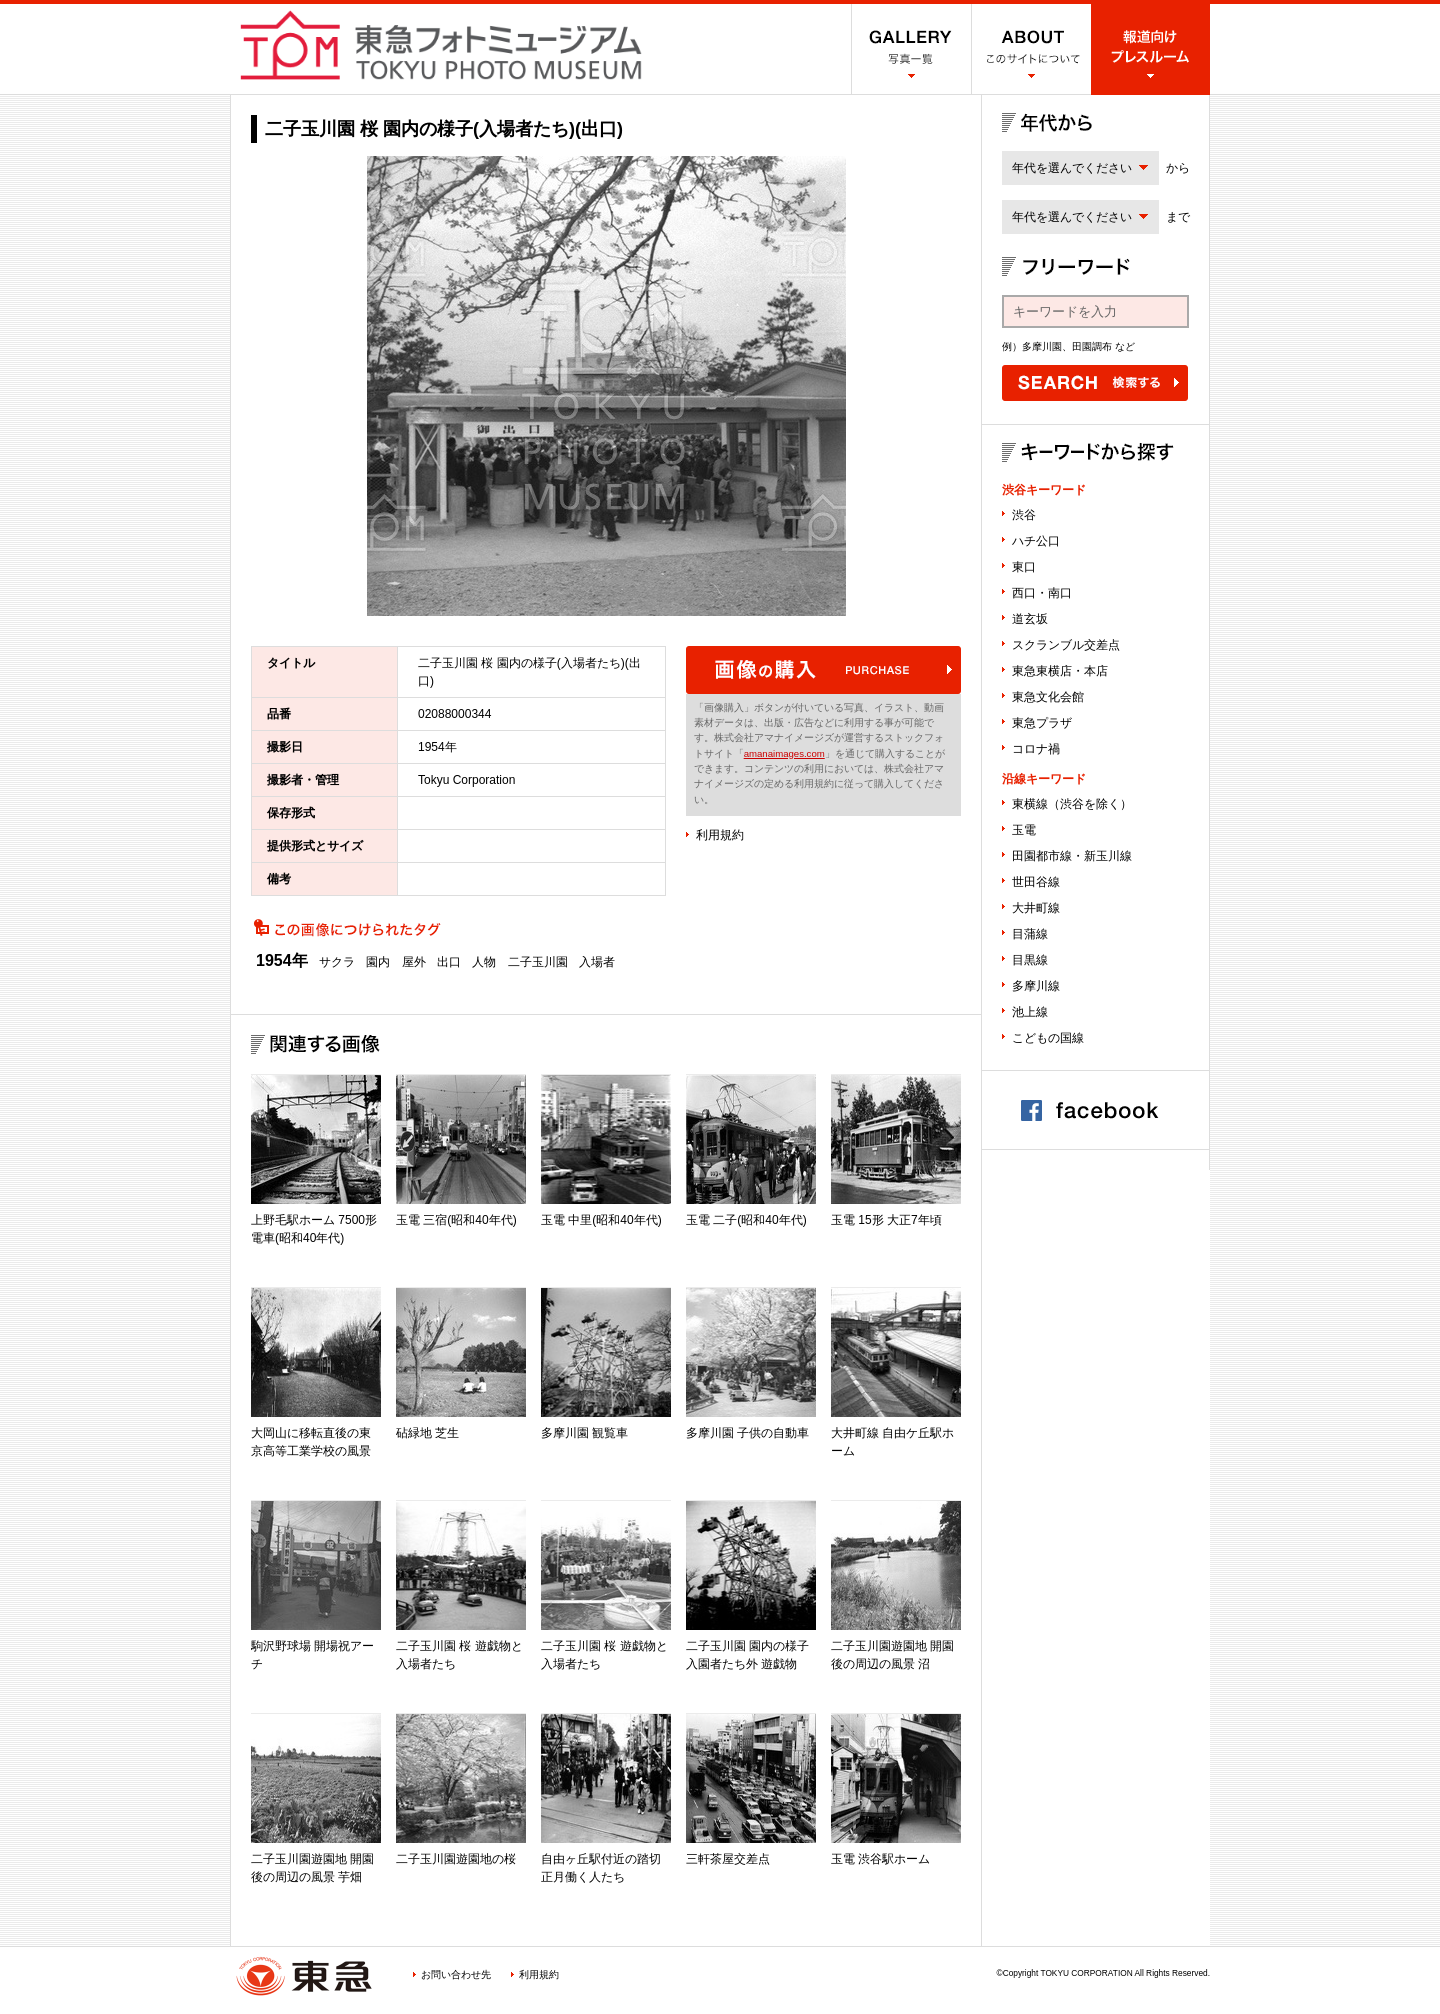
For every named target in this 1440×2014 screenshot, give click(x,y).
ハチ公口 (1036, 541)
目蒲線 (1030, 934)
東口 (1024, 567)
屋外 (414, 962)
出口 (449, 962)
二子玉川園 (538, 962)
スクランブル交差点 (1066, 645)
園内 (378, 962)
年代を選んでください (1072, 168)
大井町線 (1036, 908)
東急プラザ (1042, 723)
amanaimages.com (784, 753)
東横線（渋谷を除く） (1072, 804)
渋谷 (1024, 515)
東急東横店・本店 (1060, 671)
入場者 (597, 962)
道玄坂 (1030, 619)
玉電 (1024, 830)
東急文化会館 (1048, 697)
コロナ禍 (1036, 749)
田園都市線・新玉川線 (1072, 856)
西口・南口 (1042, 593)
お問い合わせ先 (456, 1974)
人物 (484, 962)
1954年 (282, 961)
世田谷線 (1036, 882)
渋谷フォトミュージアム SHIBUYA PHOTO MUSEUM (441, 45)
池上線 (1030, 1012)
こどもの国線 (1048, 1038)
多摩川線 (1036, 986)
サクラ (337, 962)
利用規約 (720, 835)
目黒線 (1030, 960)
